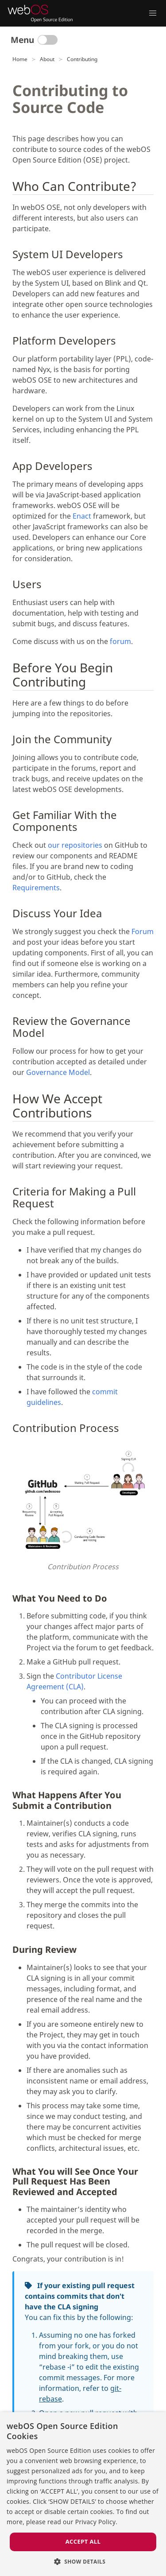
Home (19, 59)
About (47, 59)
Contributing (82, 59)
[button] (83, 2561)
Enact (82, 516)
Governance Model (58, 1072)
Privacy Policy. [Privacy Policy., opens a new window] (96, 2522)
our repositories (75, 845)
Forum (142, 931)
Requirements (36, 887)
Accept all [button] (83, 2541)
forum (120, 641)
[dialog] (83, 2494)
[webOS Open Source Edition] (40, 13)
